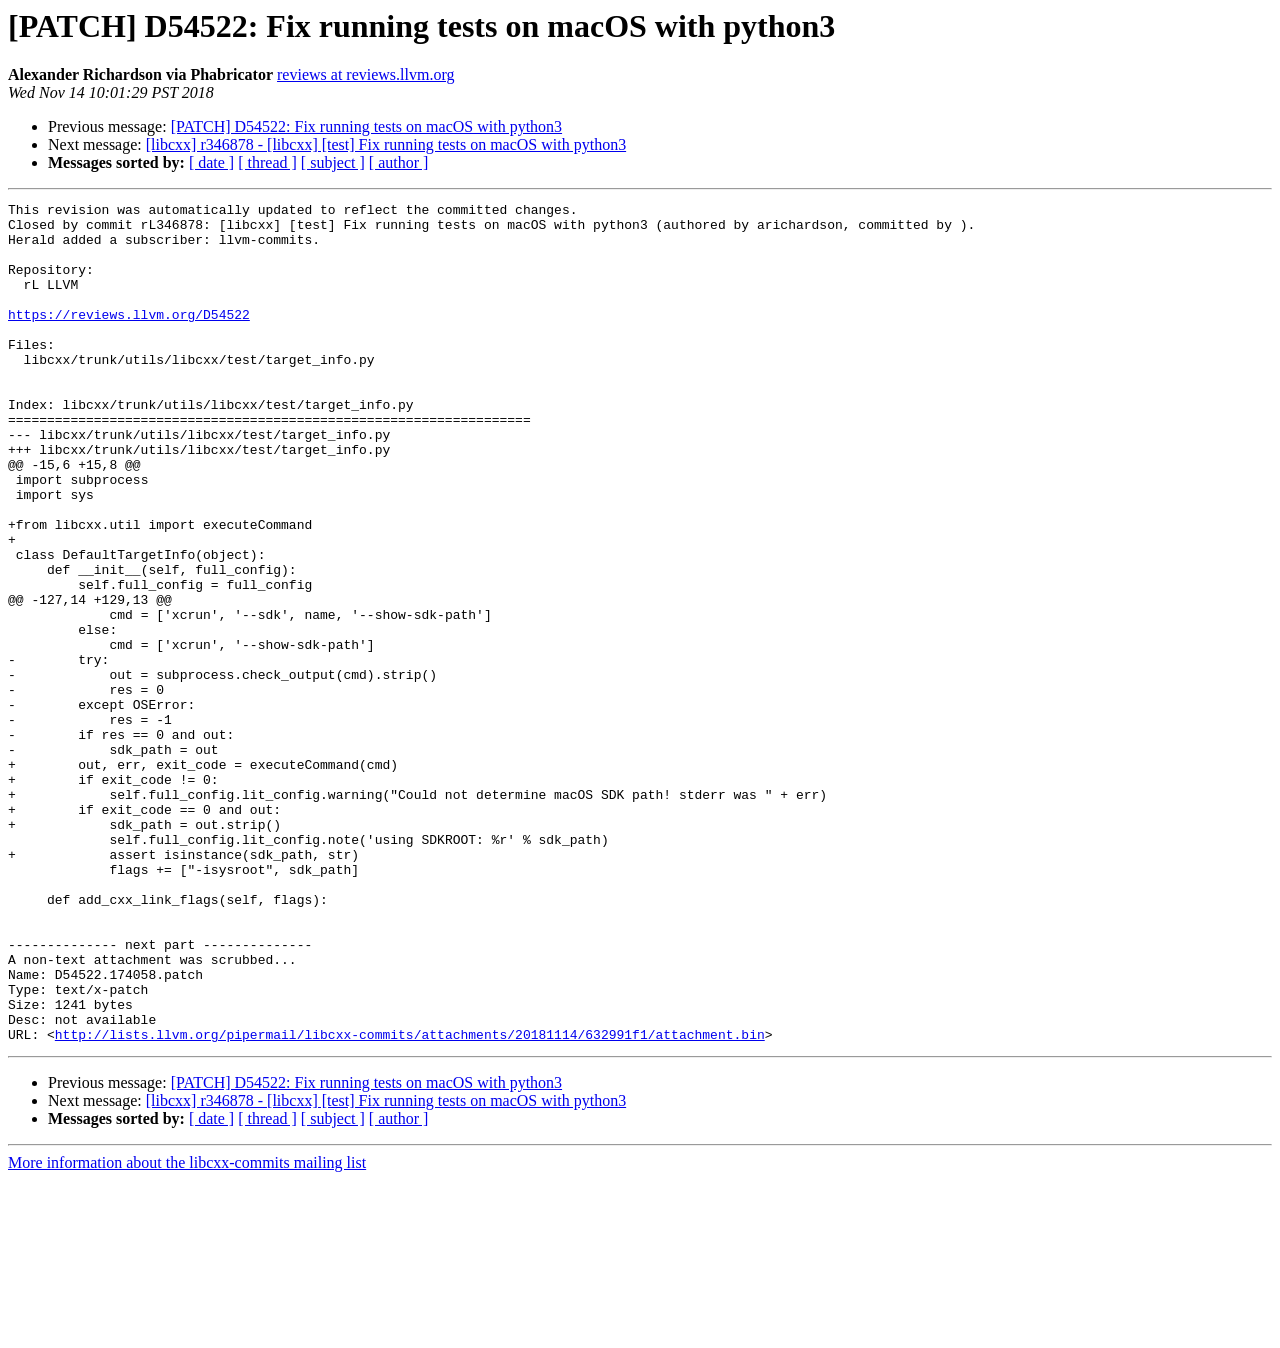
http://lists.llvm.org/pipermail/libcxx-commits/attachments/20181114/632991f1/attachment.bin (410, 1202)
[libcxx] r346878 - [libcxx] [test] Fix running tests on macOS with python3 (386, 144)
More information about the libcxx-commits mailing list (187, 1330)
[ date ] (211, 162)
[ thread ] (267, 162)
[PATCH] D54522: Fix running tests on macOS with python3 (366, 126)
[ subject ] (333, 162)
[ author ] (399, 162)
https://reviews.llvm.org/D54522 (129, 338)
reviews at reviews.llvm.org (365, 74)
